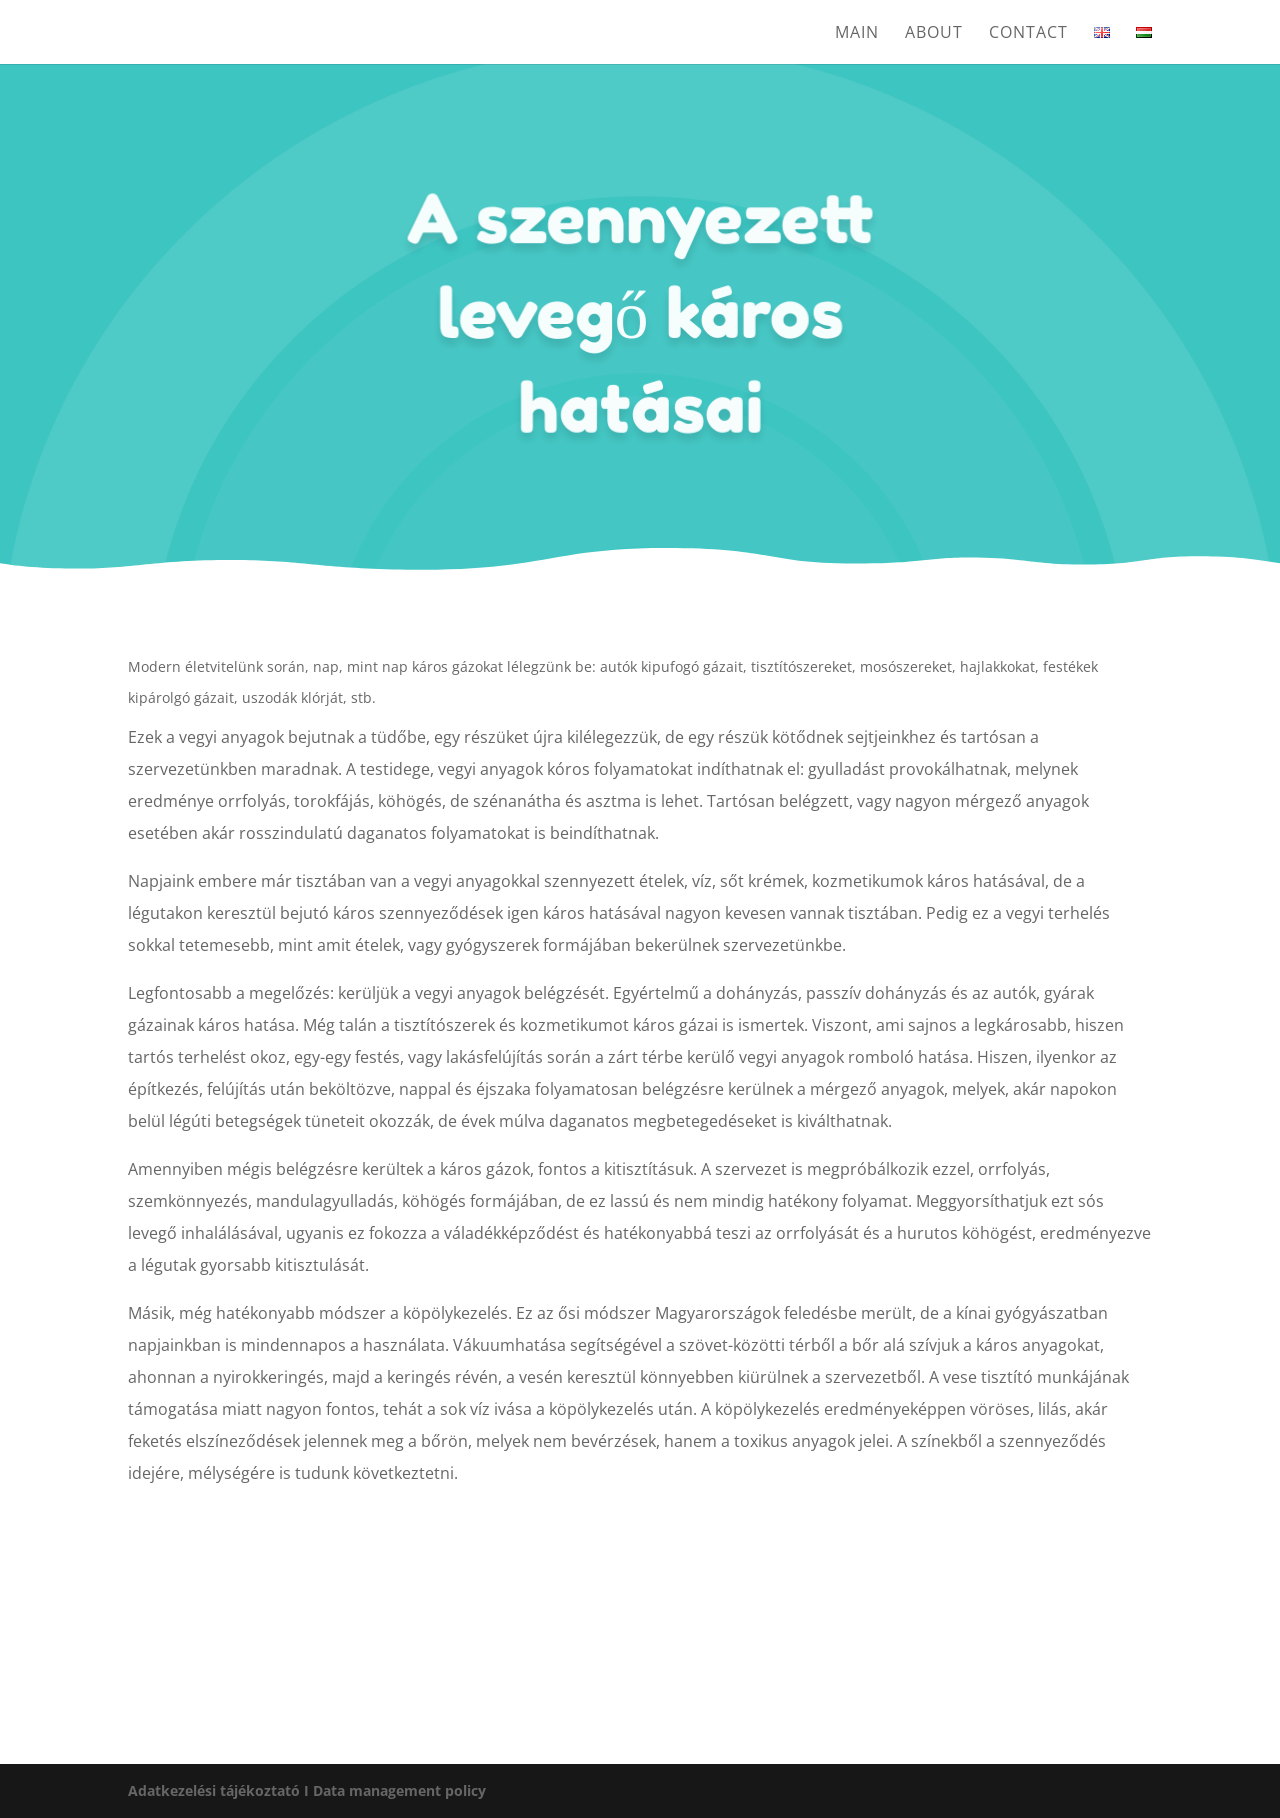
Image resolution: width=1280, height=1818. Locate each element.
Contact (1028, 34)
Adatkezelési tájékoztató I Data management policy (307, 1790)
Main (857, 34)
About (934, 34)
